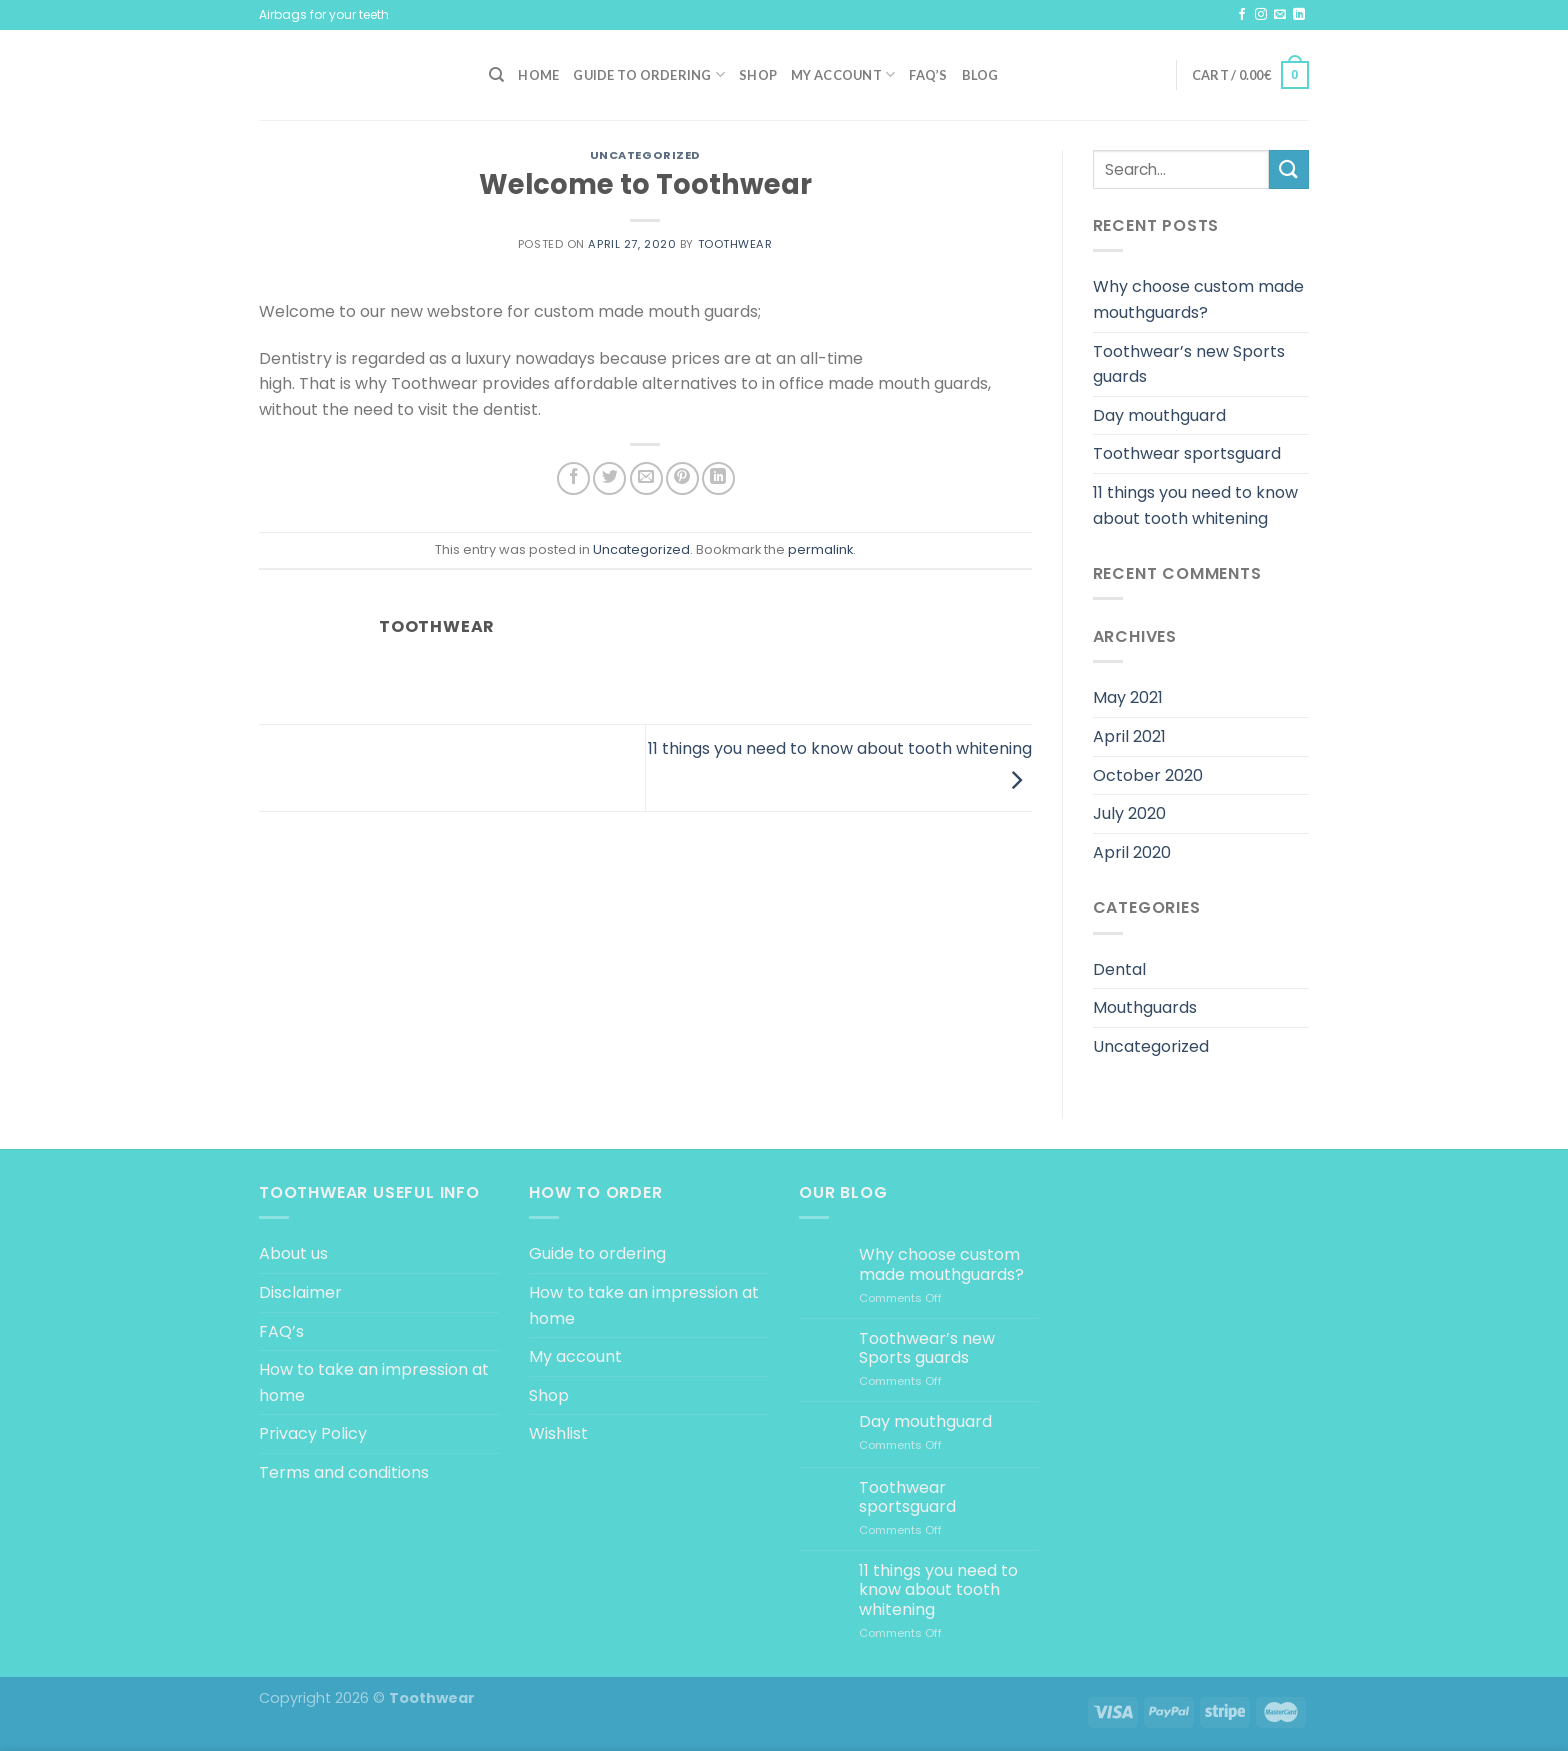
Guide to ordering (649, 74)
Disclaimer (300, 1292)
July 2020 (1129, 813)
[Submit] (1289, 169)
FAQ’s (928, 75)
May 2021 (1128, 697)
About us (293, 1253)
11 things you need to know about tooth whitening (1195, 505)
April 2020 (1132, 852)
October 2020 (1148, 775)
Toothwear (735, 244)
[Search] (496, 75)
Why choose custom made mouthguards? (1198, 299)
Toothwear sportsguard (1187, 453)
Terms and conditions (344, 1472)
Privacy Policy (313, 1433)
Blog (980, 75)
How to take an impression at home (374, 1382)
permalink (820, 549)
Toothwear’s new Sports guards (1189, 364)
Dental (1119, 969)
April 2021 (1129, 736)
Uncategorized (645, 155)
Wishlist (558, 1433)
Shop (758, 75)
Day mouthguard (1159, 415)
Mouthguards (1145, 1007)
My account (843, 74)
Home (538, 75)
